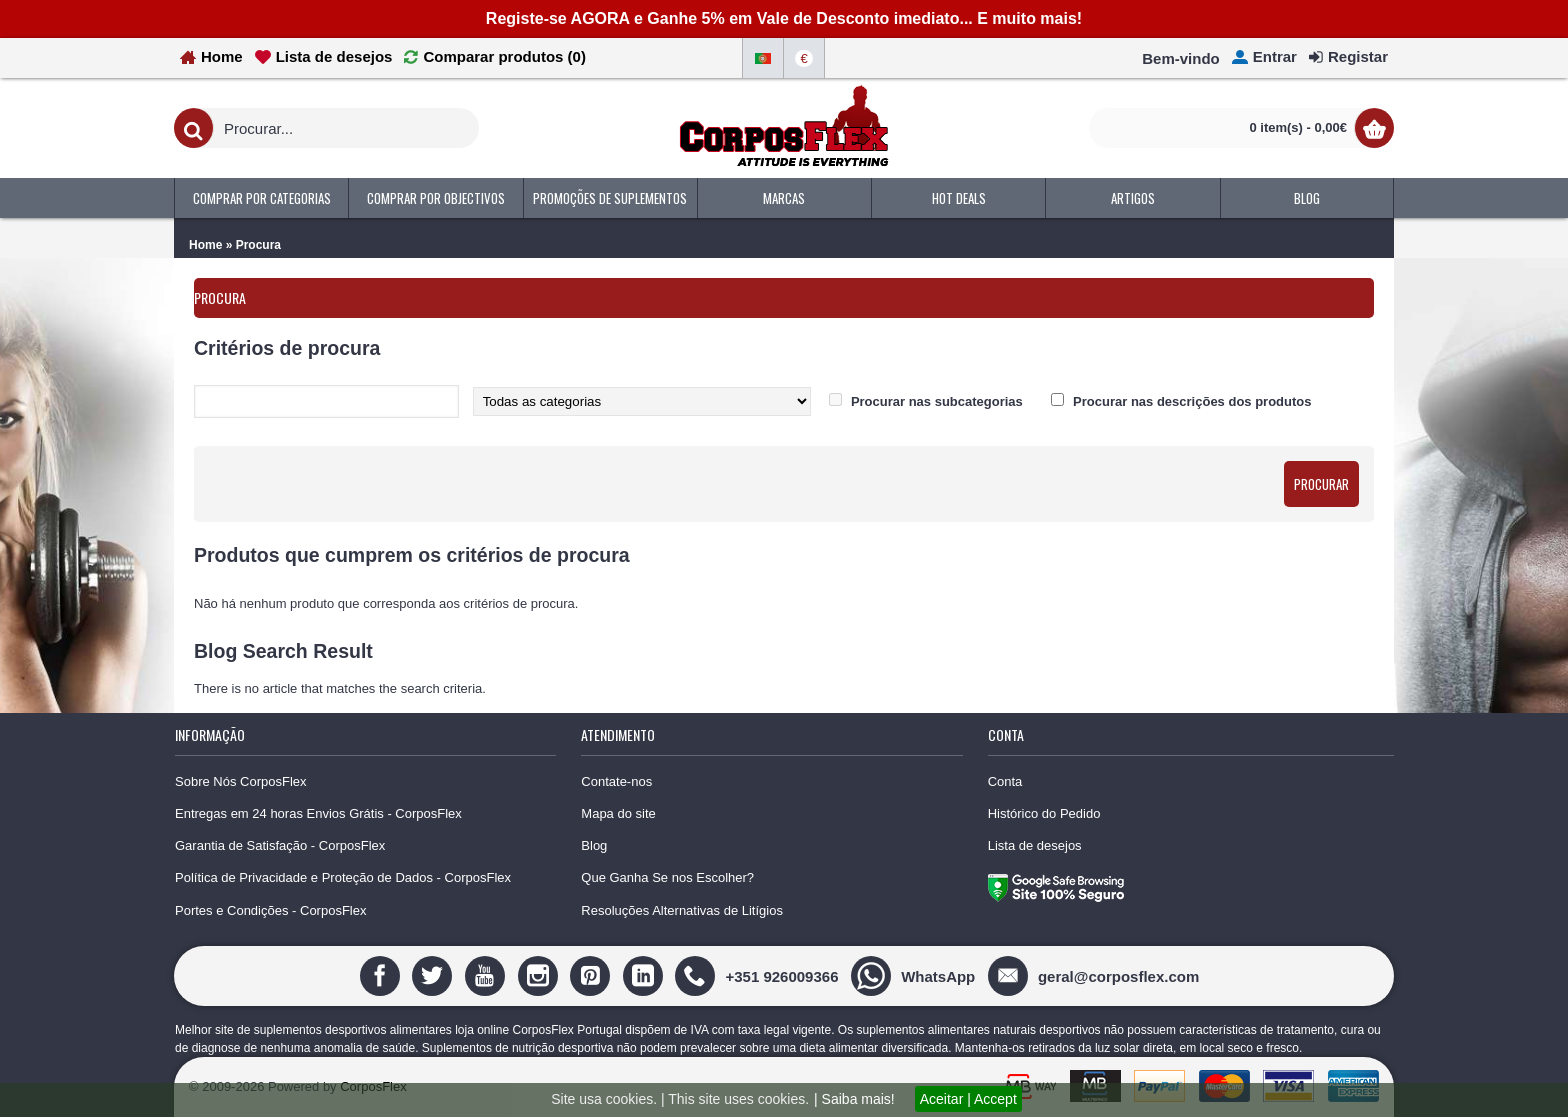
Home (205, 245)
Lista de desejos (1035, 845)
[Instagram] (540, 975)
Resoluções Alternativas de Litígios (682, 910)
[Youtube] (487, 975)
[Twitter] (434, 975)
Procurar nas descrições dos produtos (1192, 401)
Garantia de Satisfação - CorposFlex (280, 845)
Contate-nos (616, 781)
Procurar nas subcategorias (937, 401)
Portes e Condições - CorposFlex (270, 910)
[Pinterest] (592, 975)
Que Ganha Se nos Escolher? (667, 877)
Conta (1005, 781)
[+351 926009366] (759, 975)
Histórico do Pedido (1044, 813)
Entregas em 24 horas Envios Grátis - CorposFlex (318, 813)
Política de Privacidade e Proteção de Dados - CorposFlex (343, 877)
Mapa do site (618, 813)
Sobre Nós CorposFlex (241, 781)
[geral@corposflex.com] (1096, 975)
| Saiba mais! (854, 1099)
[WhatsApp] (915, 975)
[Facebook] (382, 975)
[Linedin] (645, 975)
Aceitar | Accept (968, 1099)
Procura (258, 245)
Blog (594, 845)
